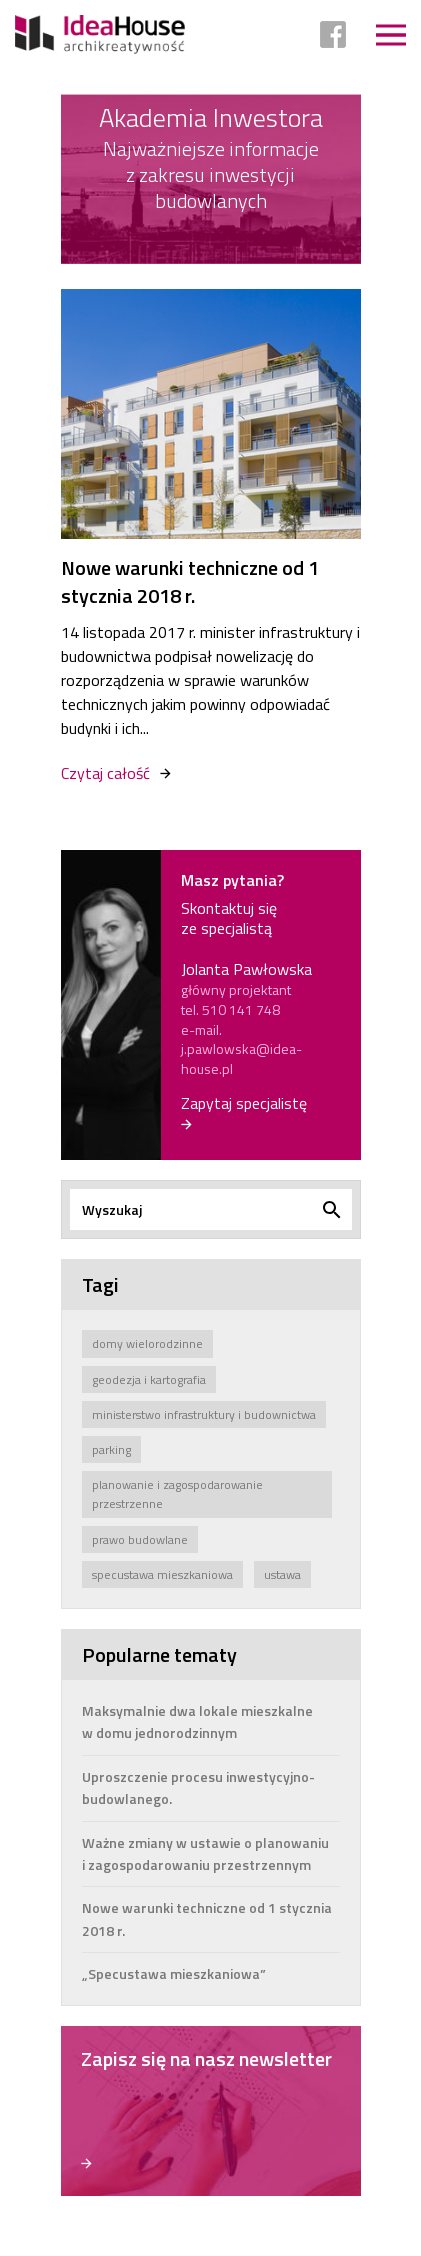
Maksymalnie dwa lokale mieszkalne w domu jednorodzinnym (197, 1721)
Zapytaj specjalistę (244, 1104)
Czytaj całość (105, 773)
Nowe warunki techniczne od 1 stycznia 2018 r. (190, 582)
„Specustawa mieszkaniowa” (174, 1973)
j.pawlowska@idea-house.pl (241, 1058)
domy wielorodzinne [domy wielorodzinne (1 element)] (147, 1343)
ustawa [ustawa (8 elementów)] (282, 1574)
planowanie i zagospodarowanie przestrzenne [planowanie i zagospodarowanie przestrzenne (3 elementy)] (177, 1494)
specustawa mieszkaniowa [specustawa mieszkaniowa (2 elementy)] (162, 1574)
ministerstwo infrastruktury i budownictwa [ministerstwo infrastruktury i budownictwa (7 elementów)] (204, 1414)
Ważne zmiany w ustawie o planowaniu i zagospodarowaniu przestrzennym (205, 1853)
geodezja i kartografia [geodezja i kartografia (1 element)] (149, 1379)
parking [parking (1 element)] (111, 1449)
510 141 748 (241, 1009)
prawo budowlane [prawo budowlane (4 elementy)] (140, 1539)
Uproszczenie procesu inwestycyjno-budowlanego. (198, 1787)
